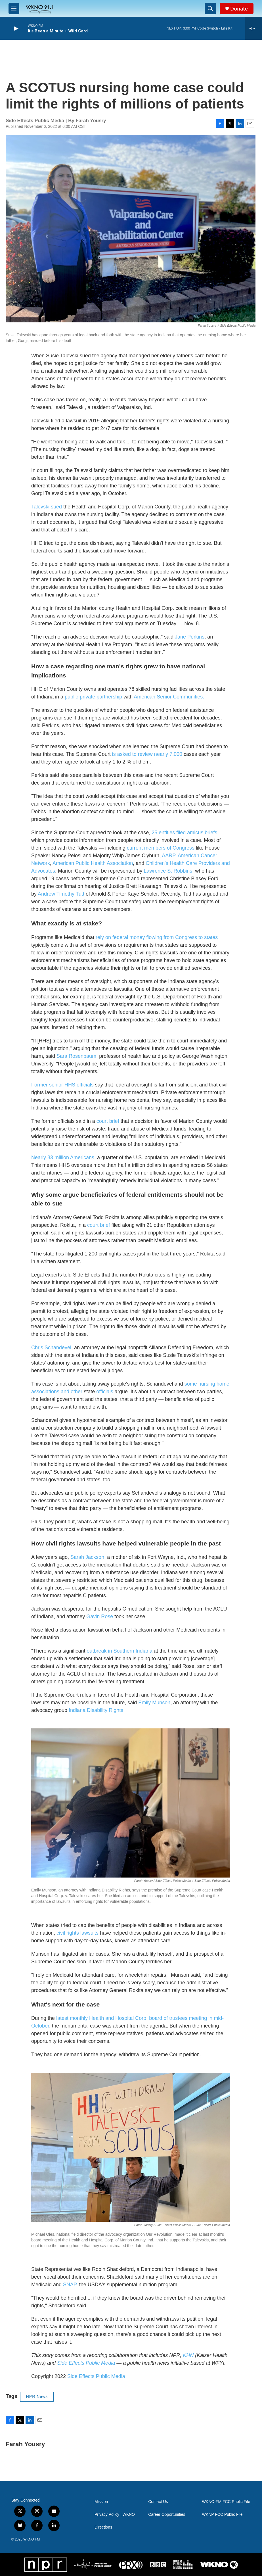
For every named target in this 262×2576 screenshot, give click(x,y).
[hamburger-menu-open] (14, 8)
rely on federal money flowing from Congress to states (157, 937)
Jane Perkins (189, 637)
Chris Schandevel (51, 1347)
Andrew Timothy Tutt (61, 894)
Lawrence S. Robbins (168, 871)
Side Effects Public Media (96, 2376)
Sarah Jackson (87, 1557)
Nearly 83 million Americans (62, 1157)
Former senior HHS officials (62, 1085)
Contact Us (158, 2502)
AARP (168, 855)
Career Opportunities (166, 2514)
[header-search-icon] (210, 8)
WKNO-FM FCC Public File (226, 2502)
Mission (101, 2502)
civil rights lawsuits (77, 1933)
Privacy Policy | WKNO (115, 2514)
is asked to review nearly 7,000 (147, 754)
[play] (15, 28)
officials (105, 1391)
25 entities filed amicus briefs (184, 832)
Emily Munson (154, 1702)
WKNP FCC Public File (222, 2514)
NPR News (37, 2396)
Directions (103, 2527)
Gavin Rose (99, 1616)
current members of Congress (160, 848)
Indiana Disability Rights (96, 1710)
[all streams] (253, 28)
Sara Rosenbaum (76, 1056)
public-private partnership (92, 697)
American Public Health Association (93, 863)
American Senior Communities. (168, 697)
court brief (108, 1121)
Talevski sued (46, 507)
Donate (239, 9)
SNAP (69, 2284)
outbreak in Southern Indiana (119, 1651)
